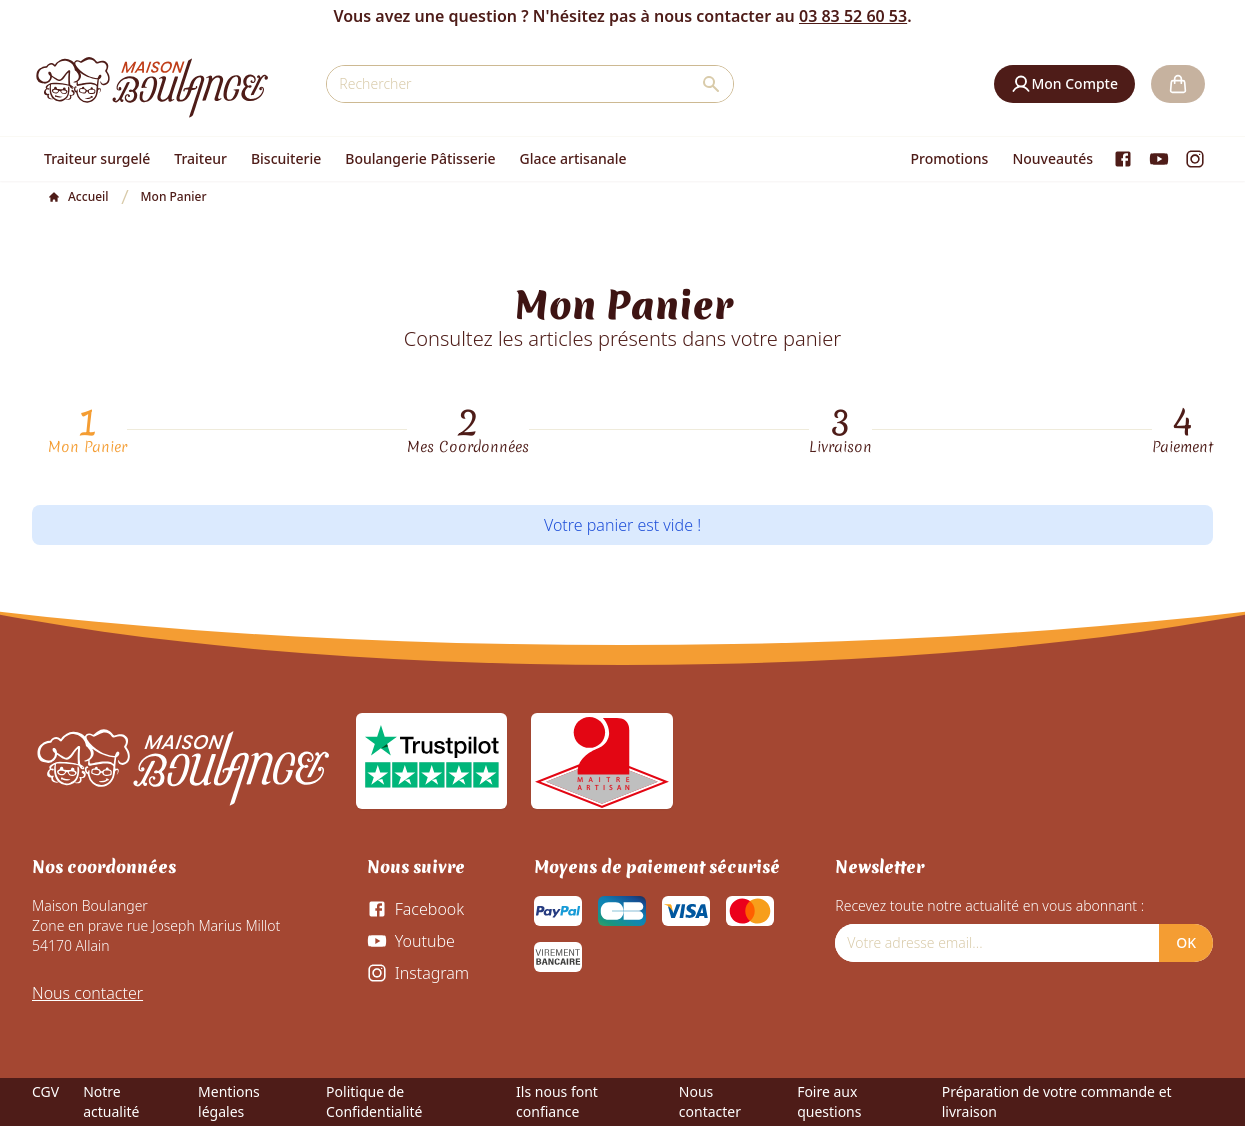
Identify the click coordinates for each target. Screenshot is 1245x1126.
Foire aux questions (829, 1101)
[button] (1064, 84)
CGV (45, 1091)
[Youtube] (1159, 159)
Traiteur (200, 158)
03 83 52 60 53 (853, 16)
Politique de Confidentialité (374, 1101)
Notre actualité (111, 1101)
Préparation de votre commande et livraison (1057, 1101)
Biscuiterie (286, 158)
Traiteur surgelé (97, 158)
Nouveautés (1052, 158)
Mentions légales (229, 1101)
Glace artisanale (572, 158)
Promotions (950, 158)
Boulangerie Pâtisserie (420, 158)
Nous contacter (87, 993)
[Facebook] (1123, 159)
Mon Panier (87, 447)
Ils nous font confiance (557, 1101)
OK (1186, 942)
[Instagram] (1195, 159)
